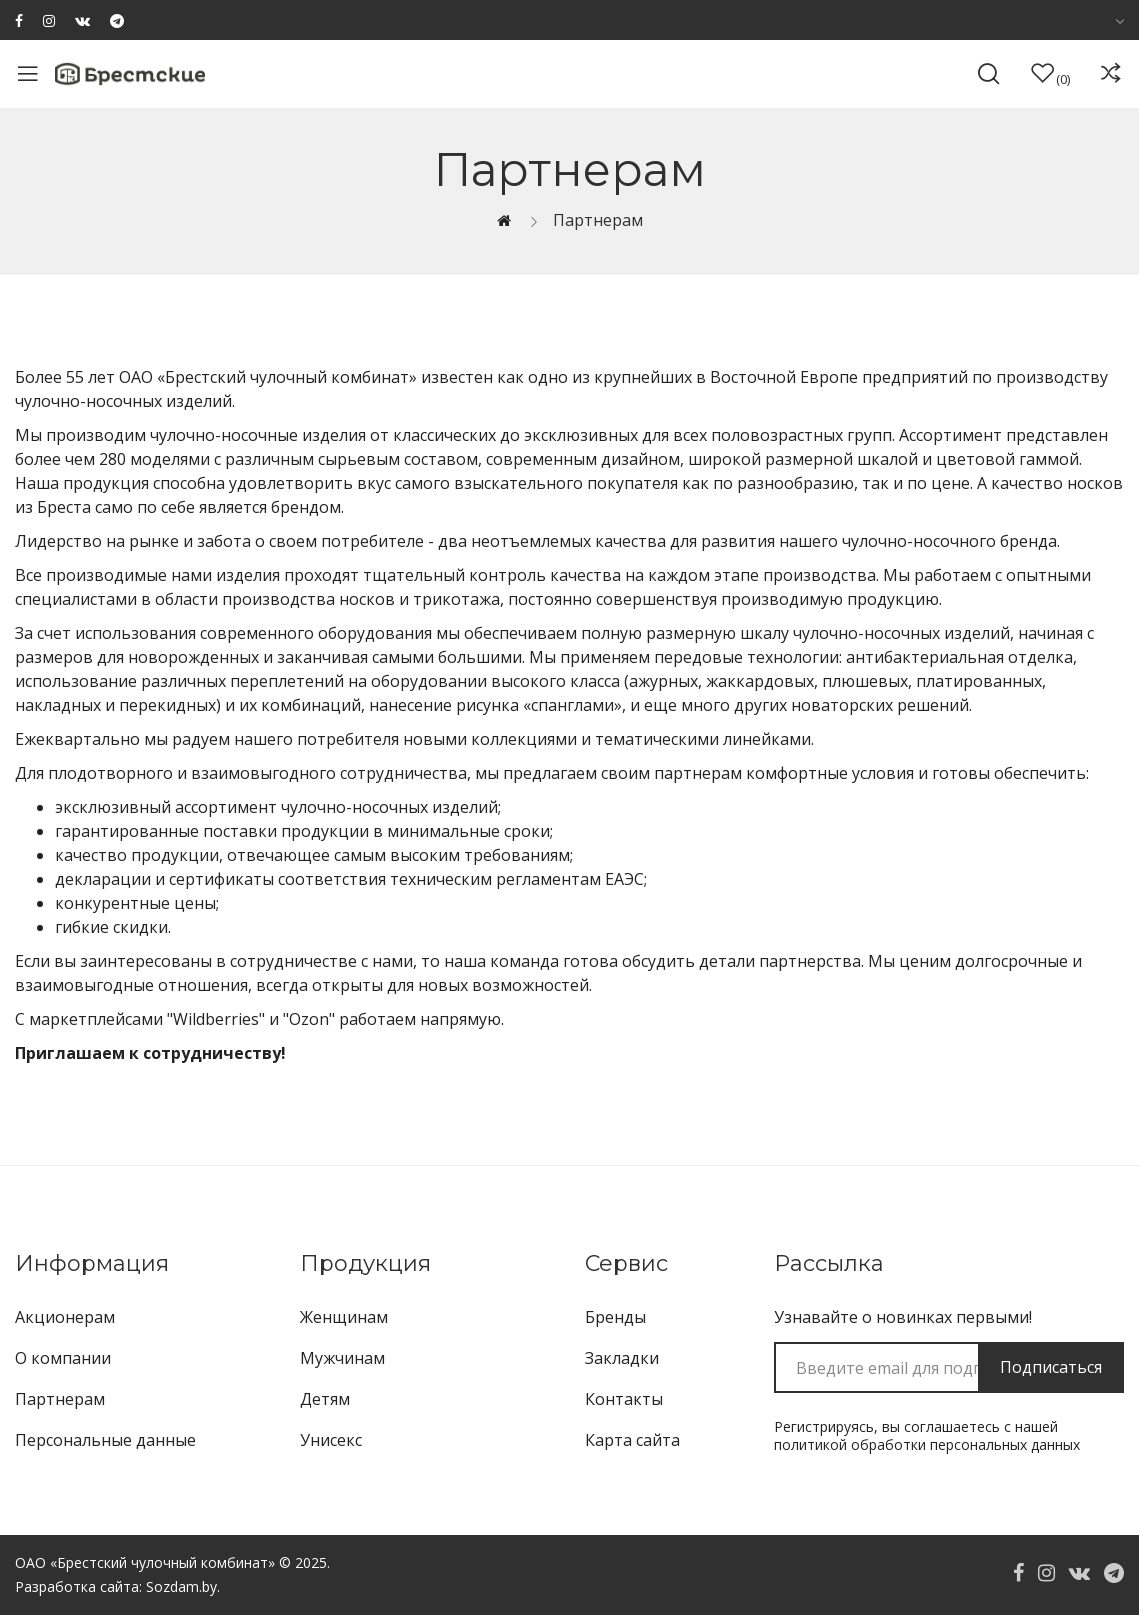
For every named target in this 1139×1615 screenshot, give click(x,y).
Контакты (624, 1399)
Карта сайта (632, 1440)
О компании (63, 1358)
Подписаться (1051, 1367)
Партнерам (598, 220)
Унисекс (331, 1440)
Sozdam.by (181, 1586)
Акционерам (65, 1317)
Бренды (615, 1317)
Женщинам (344, 1317)
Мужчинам (342, 1358)
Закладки (622, 1358)
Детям (325, 1399)
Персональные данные (105, 1440)
